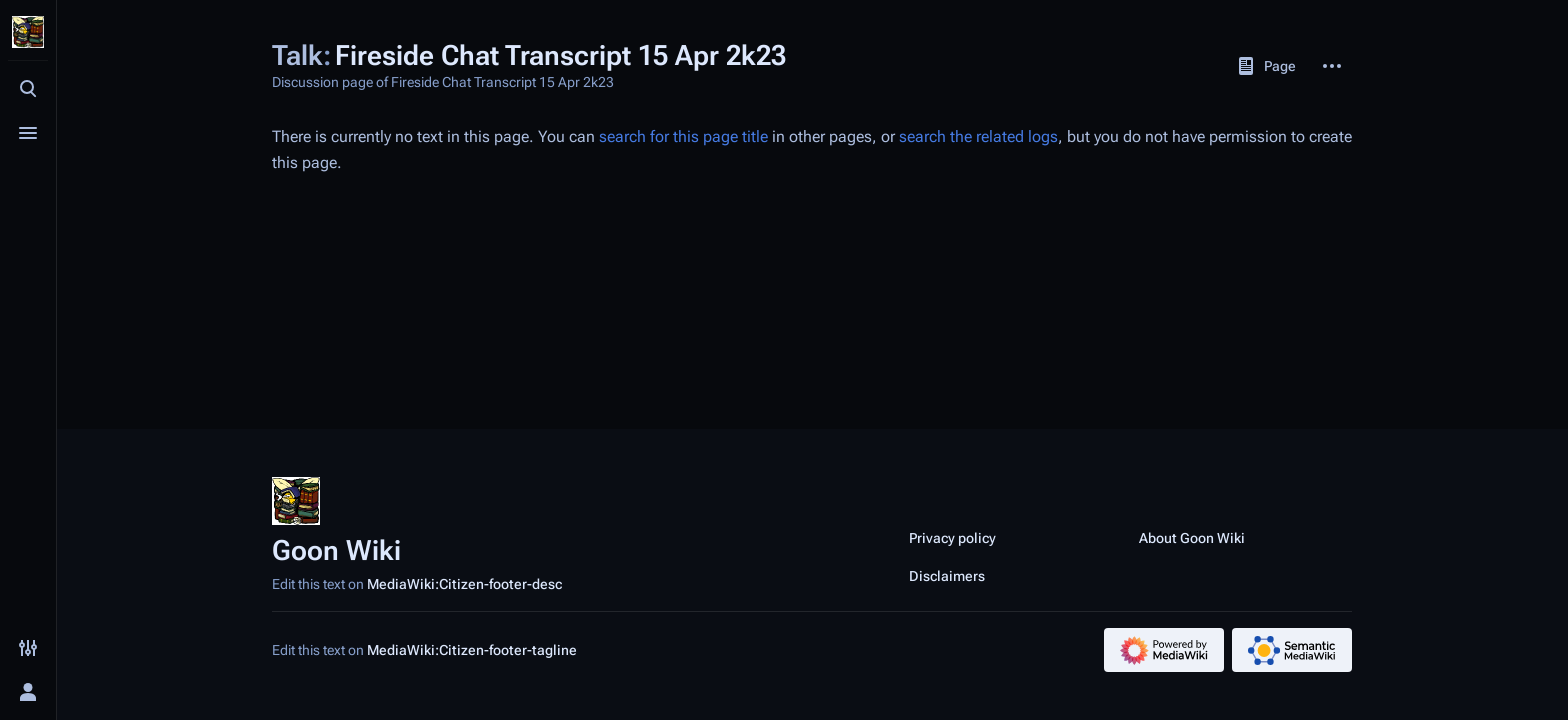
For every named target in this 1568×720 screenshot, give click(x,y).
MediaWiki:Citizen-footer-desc (464, 584)
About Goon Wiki (1192, 538)
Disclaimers (947, 576)
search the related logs (978, 136)
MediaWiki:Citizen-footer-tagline (472, 650)
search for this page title (683, 136)
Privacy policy (952, 538)
